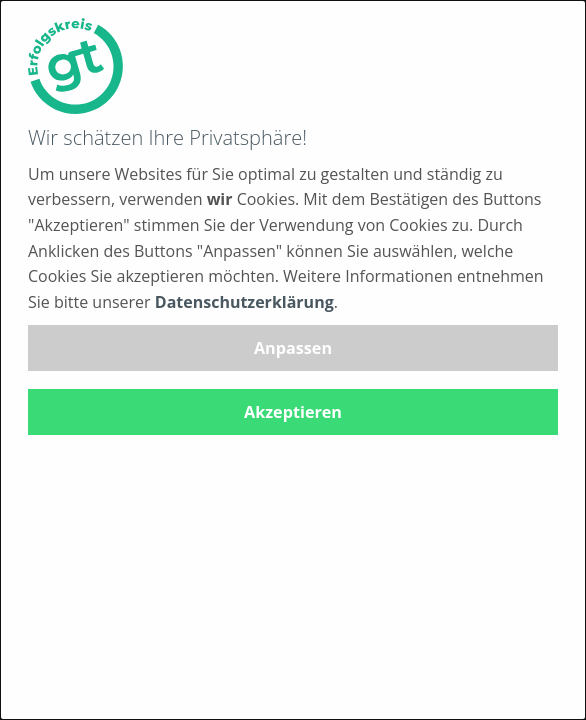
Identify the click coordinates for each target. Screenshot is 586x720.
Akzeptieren (293, 412)
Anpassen (293, 348)
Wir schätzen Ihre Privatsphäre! (167, 137)
